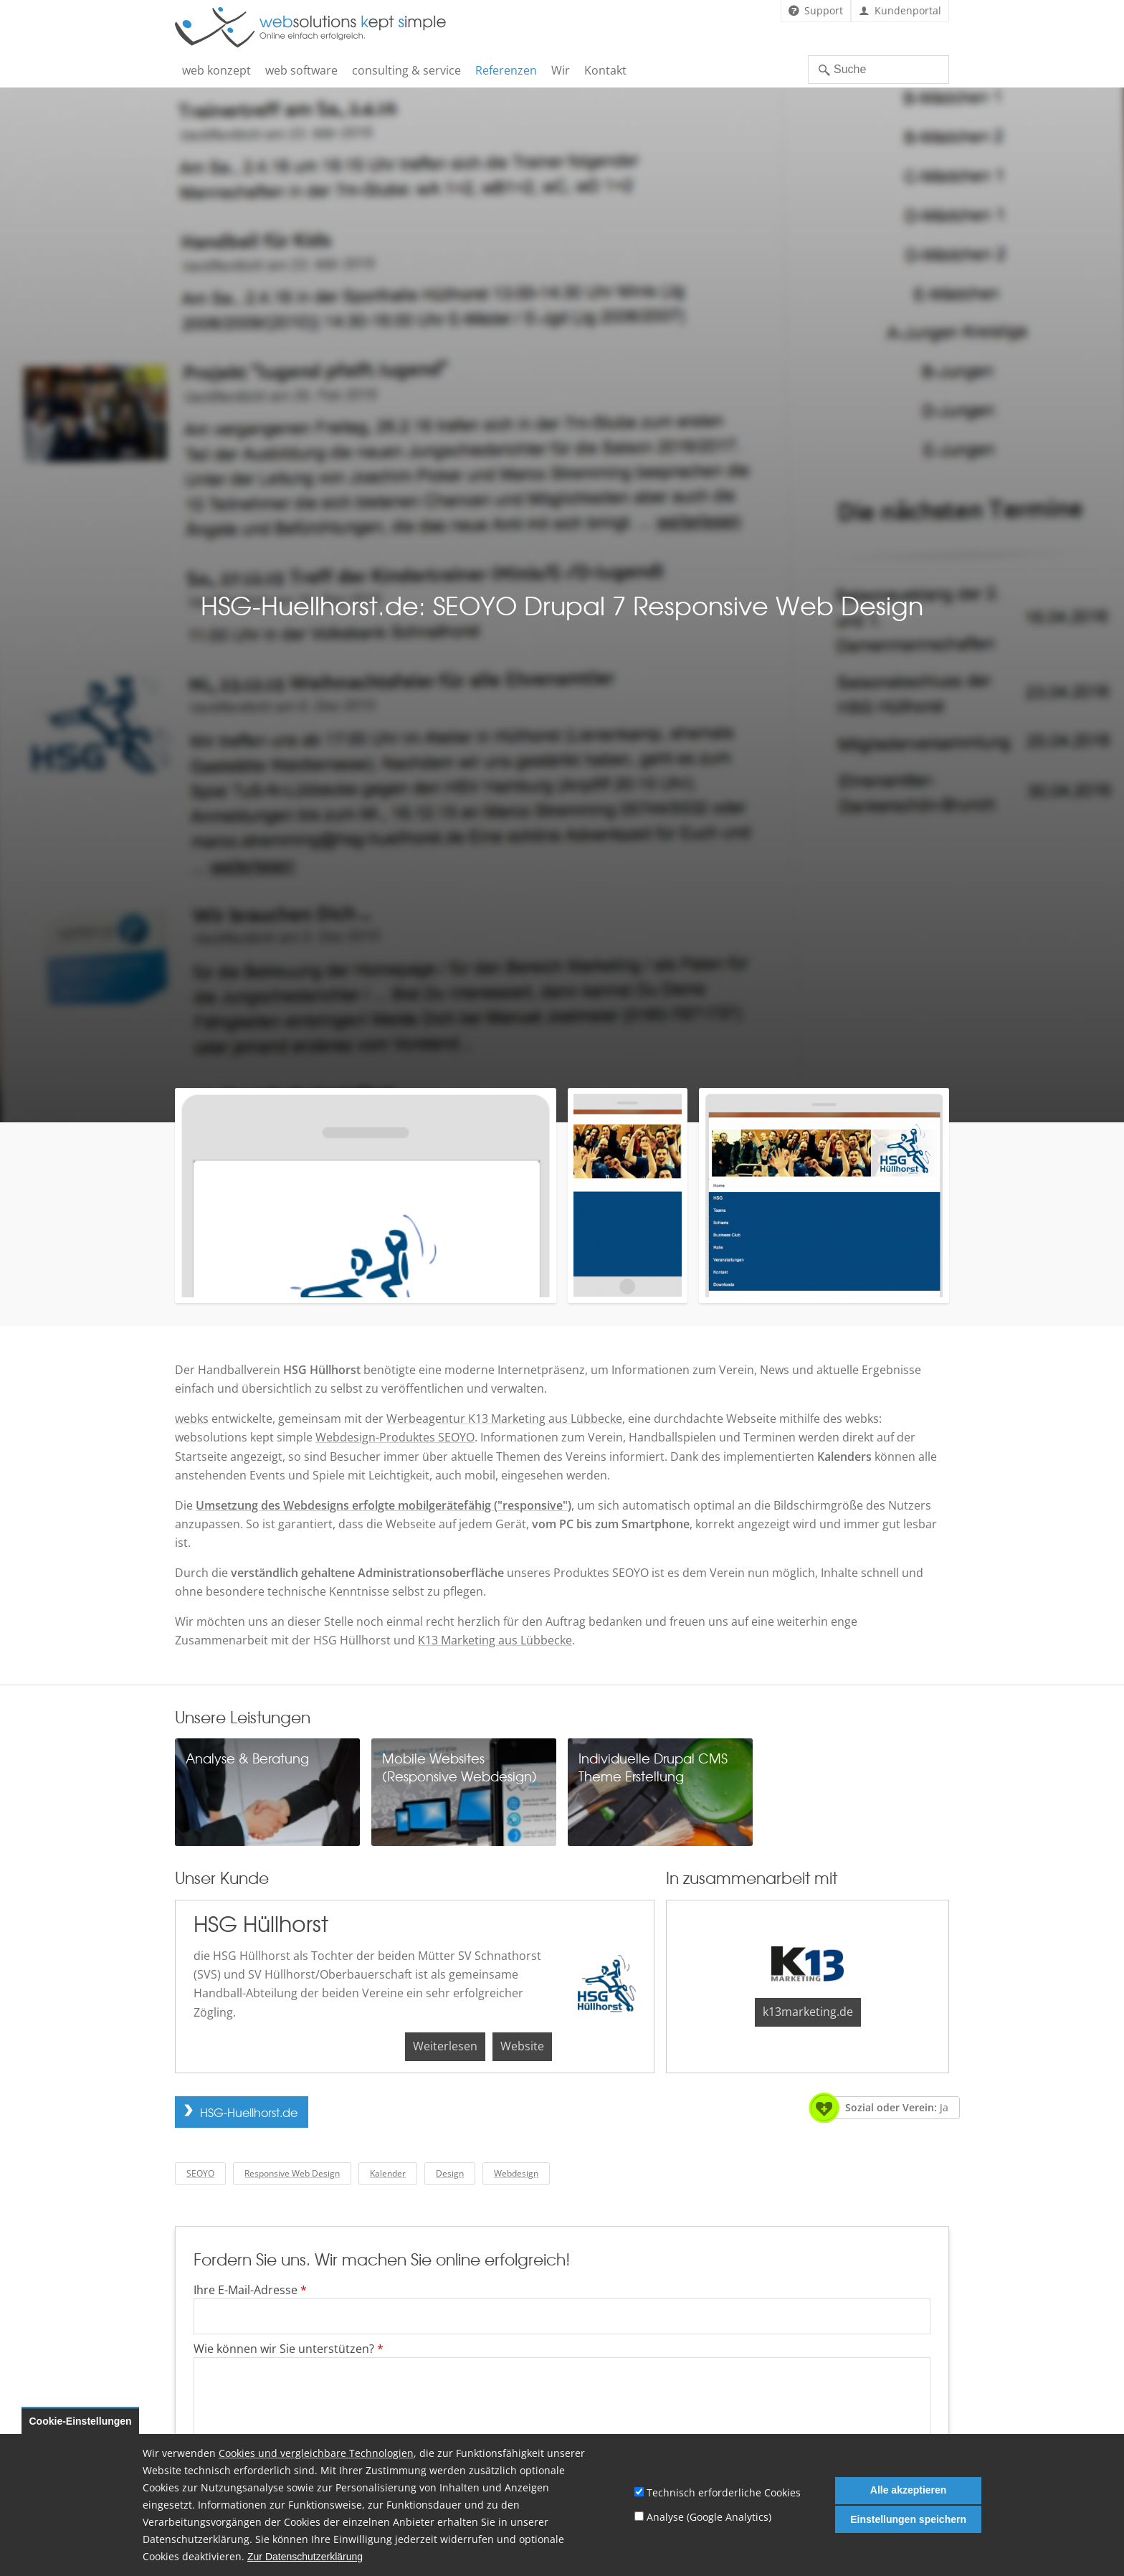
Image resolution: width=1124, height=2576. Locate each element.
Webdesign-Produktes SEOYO (395, 1437)
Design (450, 2173)
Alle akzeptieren (908, 2490)
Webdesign (516, 2173)
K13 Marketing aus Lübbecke (495, 1640)
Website (522, 2046)
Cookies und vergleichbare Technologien (316, 2453)
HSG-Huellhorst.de (248, 2112)
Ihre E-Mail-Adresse (250, 2290)
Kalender (388, 2173)
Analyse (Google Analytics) (709, 2517)
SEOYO (200, 2173)
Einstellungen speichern (908, 2519)
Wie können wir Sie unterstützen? (289, 2349)
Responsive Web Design (292, 2173)
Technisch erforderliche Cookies (724, 2492)
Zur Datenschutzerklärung (305, 2557)
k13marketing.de (808, 2011)
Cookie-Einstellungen (80, 2421)
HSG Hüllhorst (261, 1923)
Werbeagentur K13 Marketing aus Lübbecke (504, 1418)
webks (192, 1418)
